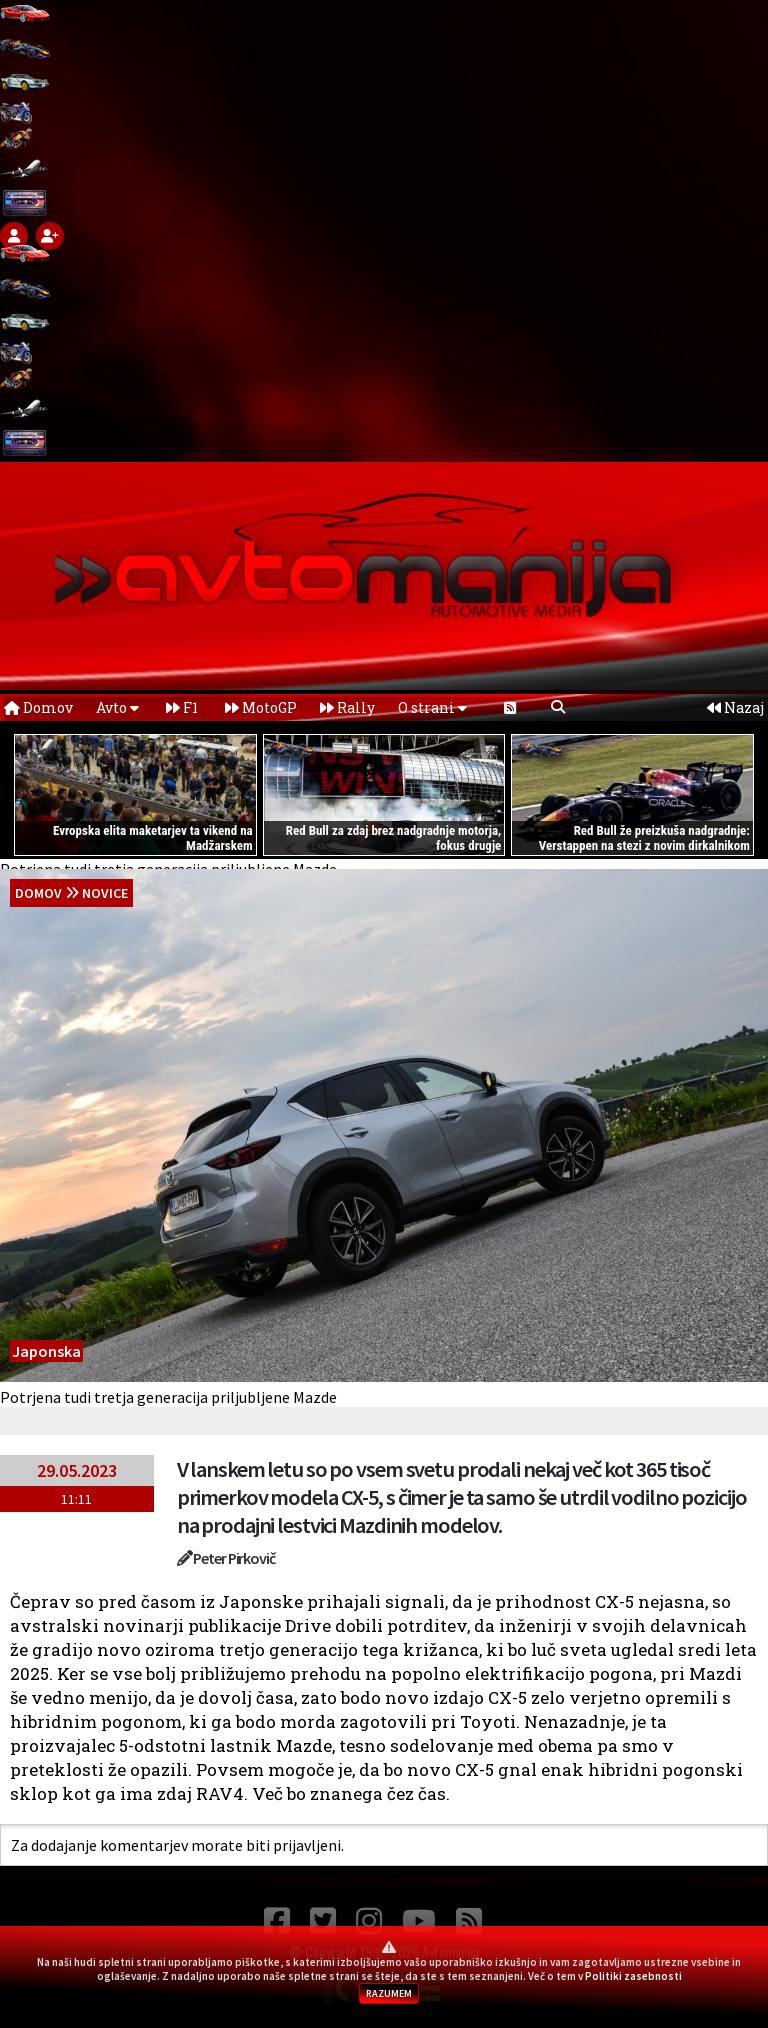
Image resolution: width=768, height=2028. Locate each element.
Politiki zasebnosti (633, 1976)
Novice (105, 893)
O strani (432, 707)
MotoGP (261, 707)
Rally (347, 707)
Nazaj (735, 707)
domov (38, 893)
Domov (38, 707)
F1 (182, 707)
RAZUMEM (389, 1993)
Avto (117, 707)
